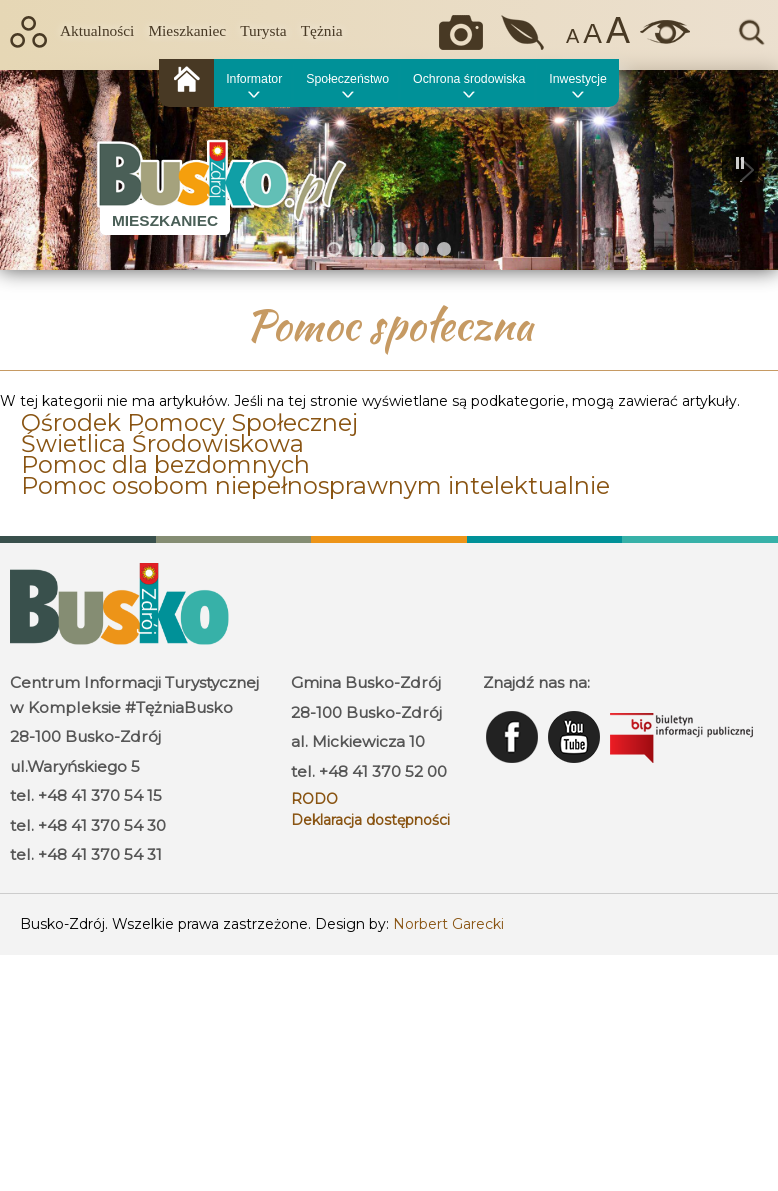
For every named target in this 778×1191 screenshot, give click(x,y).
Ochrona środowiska (469, 79)
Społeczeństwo (347, 79)
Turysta (263, 30)
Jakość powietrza (524, 32)
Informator (254, 79)
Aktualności (97, 30)
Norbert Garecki (448, 924)
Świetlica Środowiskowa (162, 443)
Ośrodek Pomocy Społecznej (189, 422)
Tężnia (322, 30)
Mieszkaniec (187, 30)
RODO (314, 799)
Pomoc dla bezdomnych (165, 464)
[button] (31, 170)
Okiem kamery (466, 32)
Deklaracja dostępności (370, 820)
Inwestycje (577, 79)
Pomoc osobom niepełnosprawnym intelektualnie (315, 485)
